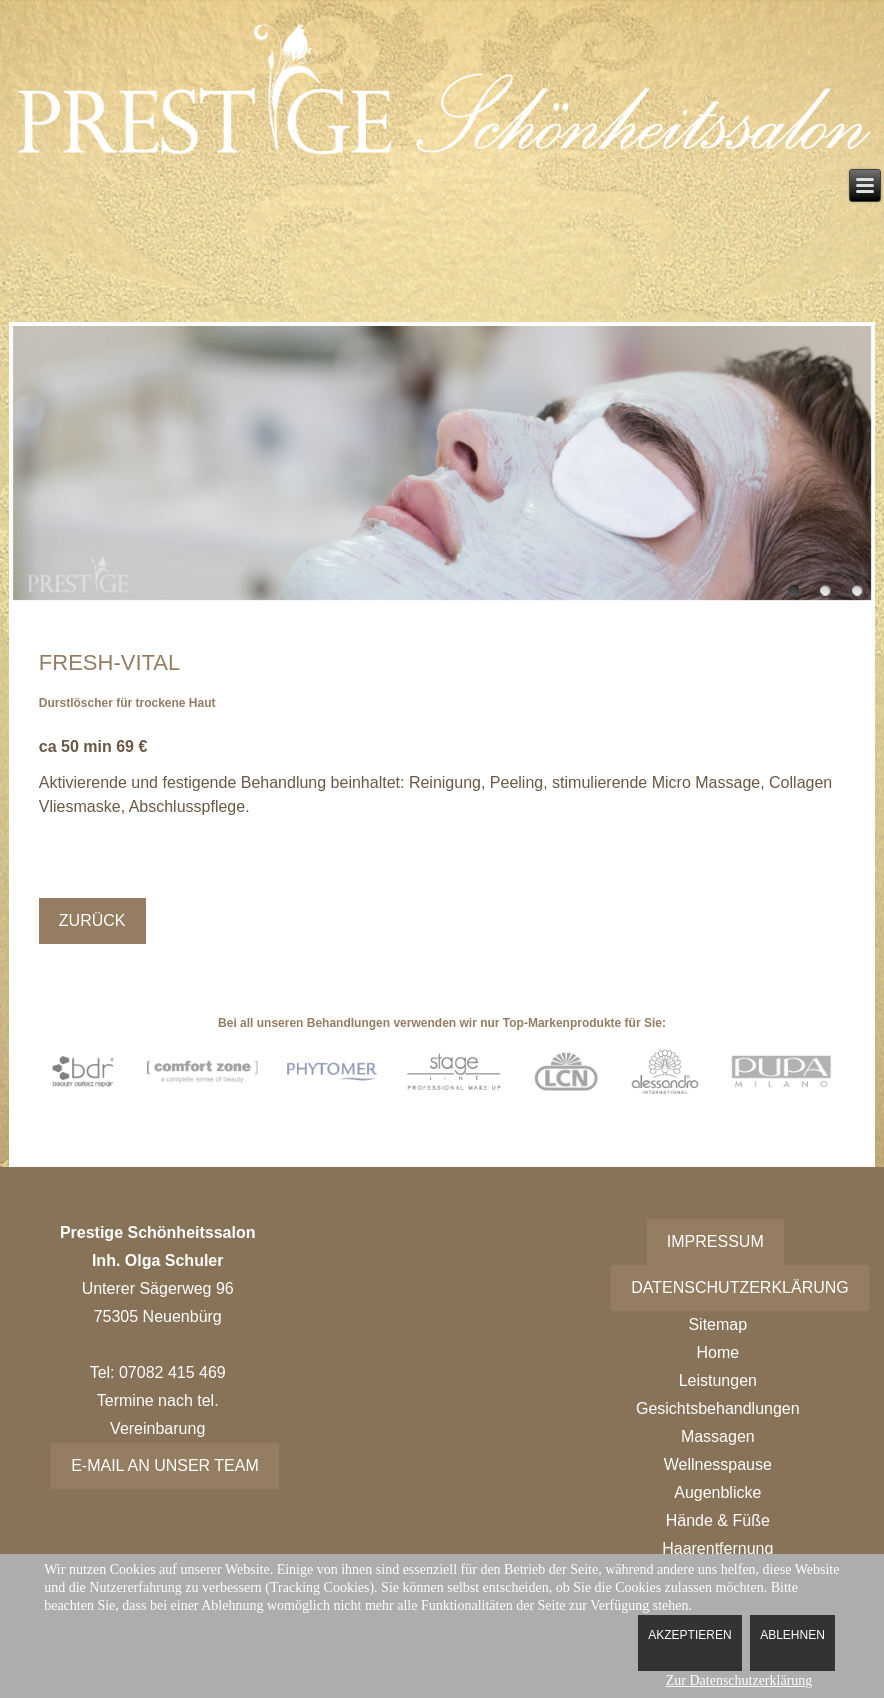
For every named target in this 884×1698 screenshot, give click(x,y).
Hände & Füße (718, 1520)
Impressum (715, 1241)
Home (717, 1352)
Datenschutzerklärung (740, 1287)
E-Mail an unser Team (165, 1465)
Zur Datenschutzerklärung (739, 1680)
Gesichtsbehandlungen (718, 1408)
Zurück (92, 920)
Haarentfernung (717, 1548)
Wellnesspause (718, 1464)
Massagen (718, 1436)
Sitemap (717, 1324)
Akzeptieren (689, 1635)
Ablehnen (792, 1635)
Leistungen (718, 1380)
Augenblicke (717, 1492)
